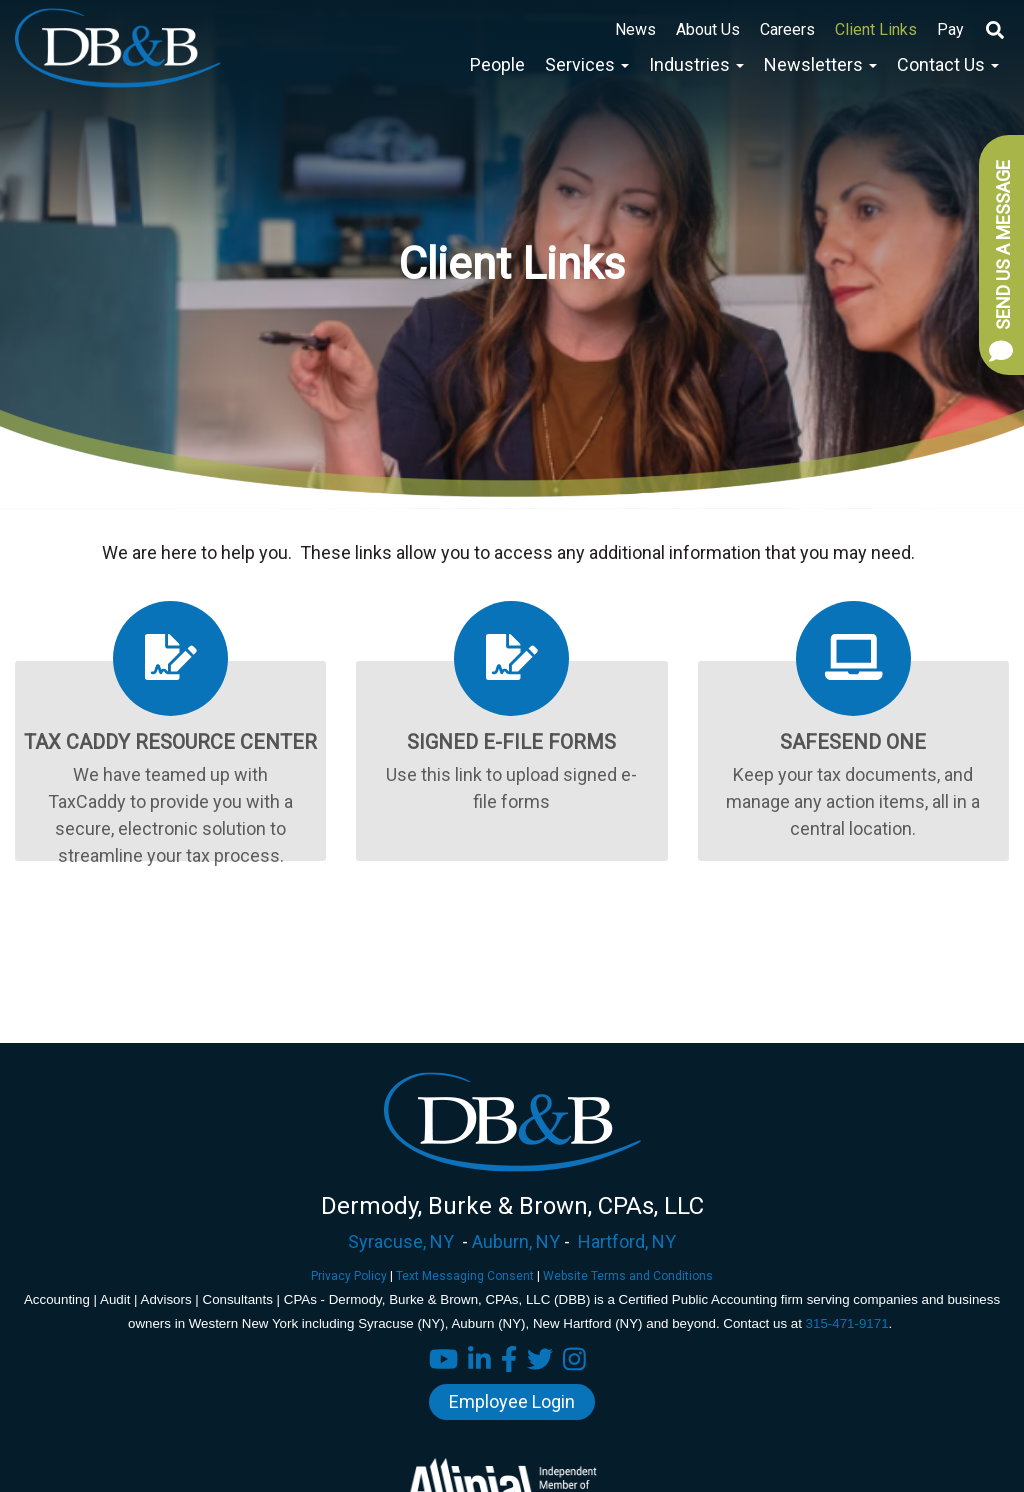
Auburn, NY (516, 1241)
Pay (950, 29)
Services (587, 64)
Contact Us (948, 64)
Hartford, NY (627, 1241)
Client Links (876, 29)
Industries (696, 64)
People (497, 64)
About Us (708, 29)
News (635, 29)
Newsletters (820, 64)
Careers (787, 29)
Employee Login (512, 1401)
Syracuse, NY (401, 1241)
